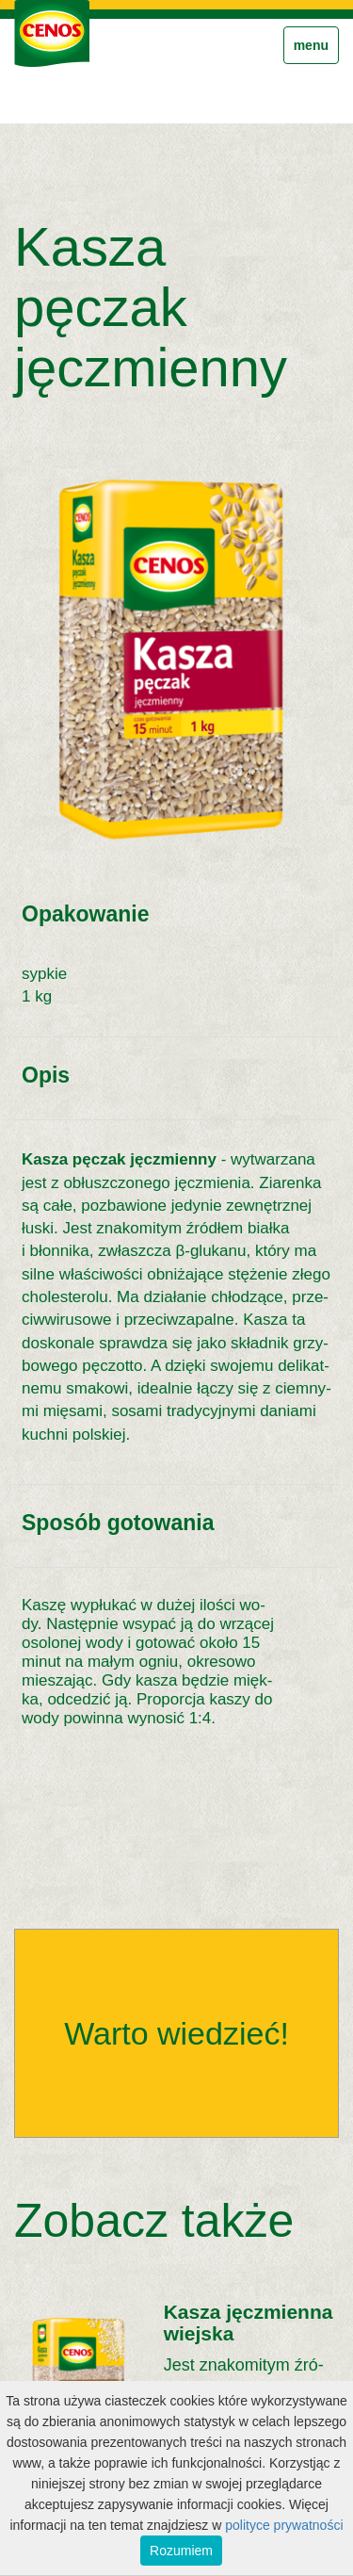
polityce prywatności (284, 2525)
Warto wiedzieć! (176, 2033)
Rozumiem (181, 2550)
